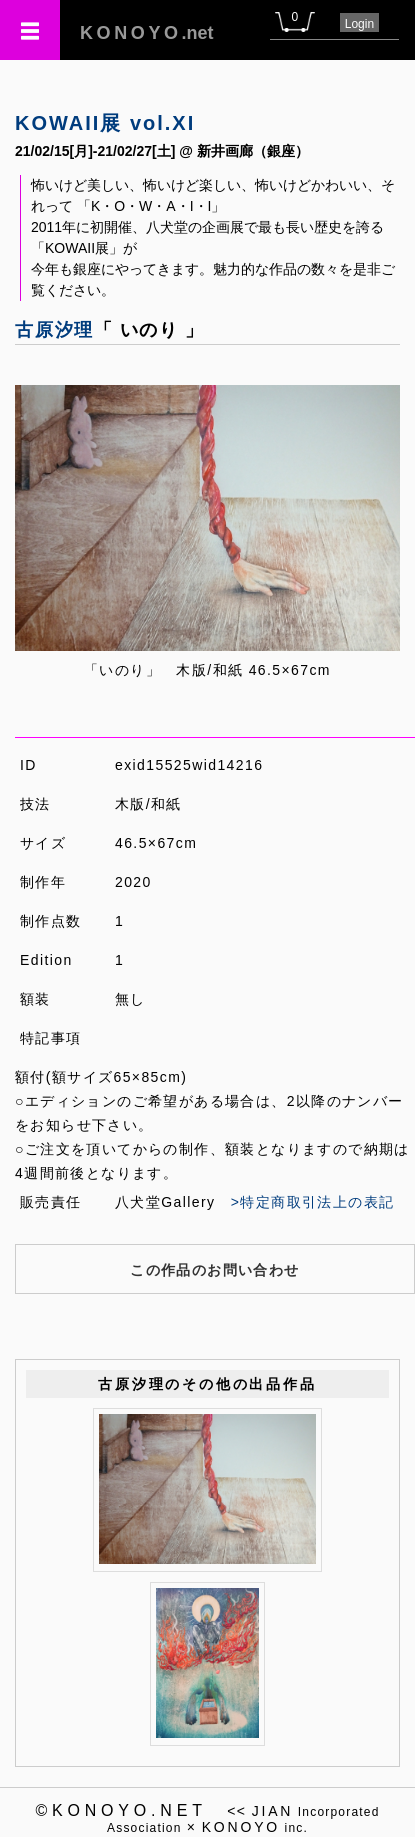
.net (147, 33)
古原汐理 (54, 330)
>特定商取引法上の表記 (313, 1202)
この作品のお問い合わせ (214, 1270)
